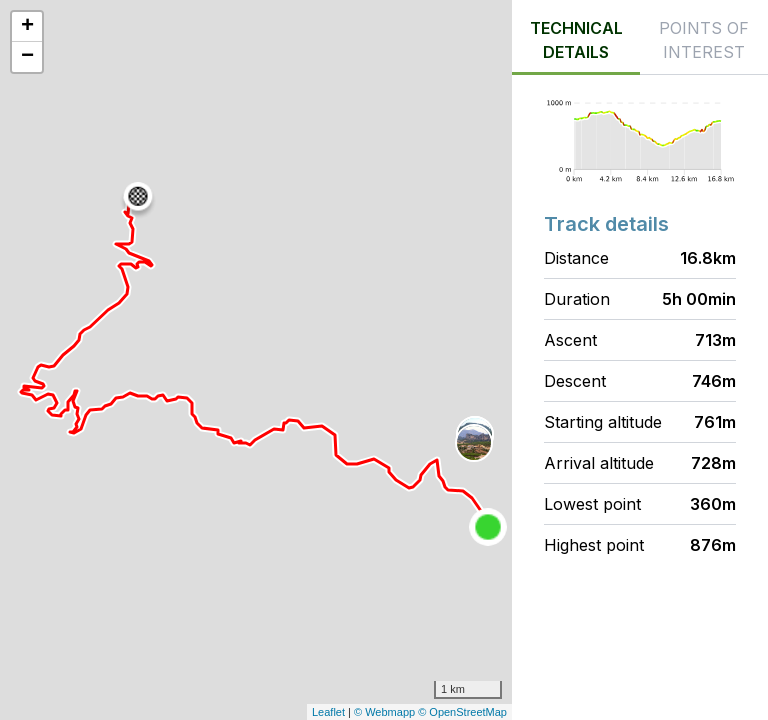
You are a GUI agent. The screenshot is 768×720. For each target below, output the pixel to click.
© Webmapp (386, 712)
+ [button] (27, 27)
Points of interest (704, 40)
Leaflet (328, 712)
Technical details (576, 40)
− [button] (27, 57)
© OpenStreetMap (462, 712)
